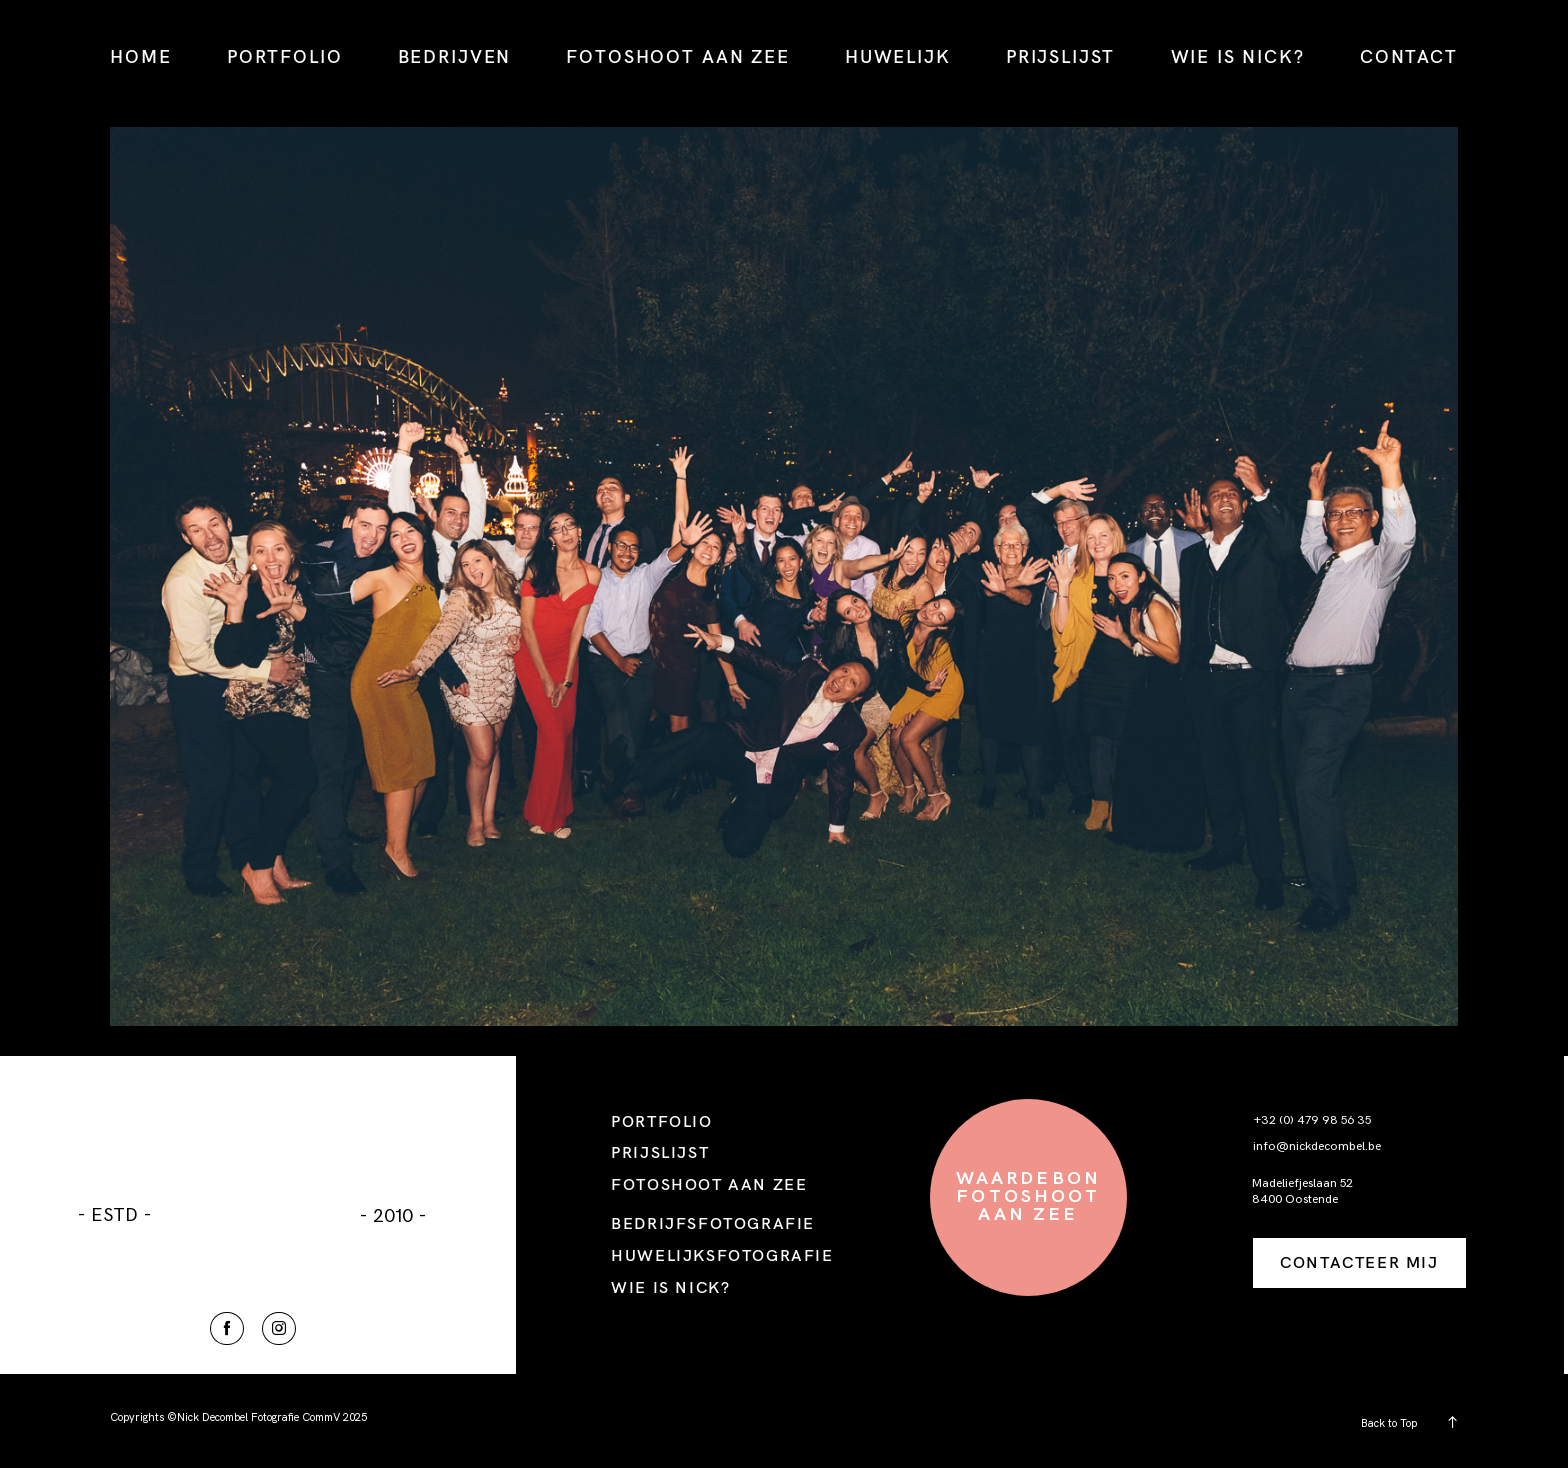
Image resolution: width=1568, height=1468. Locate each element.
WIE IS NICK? (1238, 56)
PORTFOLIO (285, 56)
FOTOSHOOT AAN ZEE (677, 56)
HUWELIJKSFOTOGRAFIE (722, 1255)
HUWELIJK (898, 56)
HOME (140, 56)
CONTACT (1409, 56)
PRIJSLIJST (1060, 56)
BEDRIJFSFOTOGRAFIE (713, 1223)
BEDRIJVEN (455, 56)
